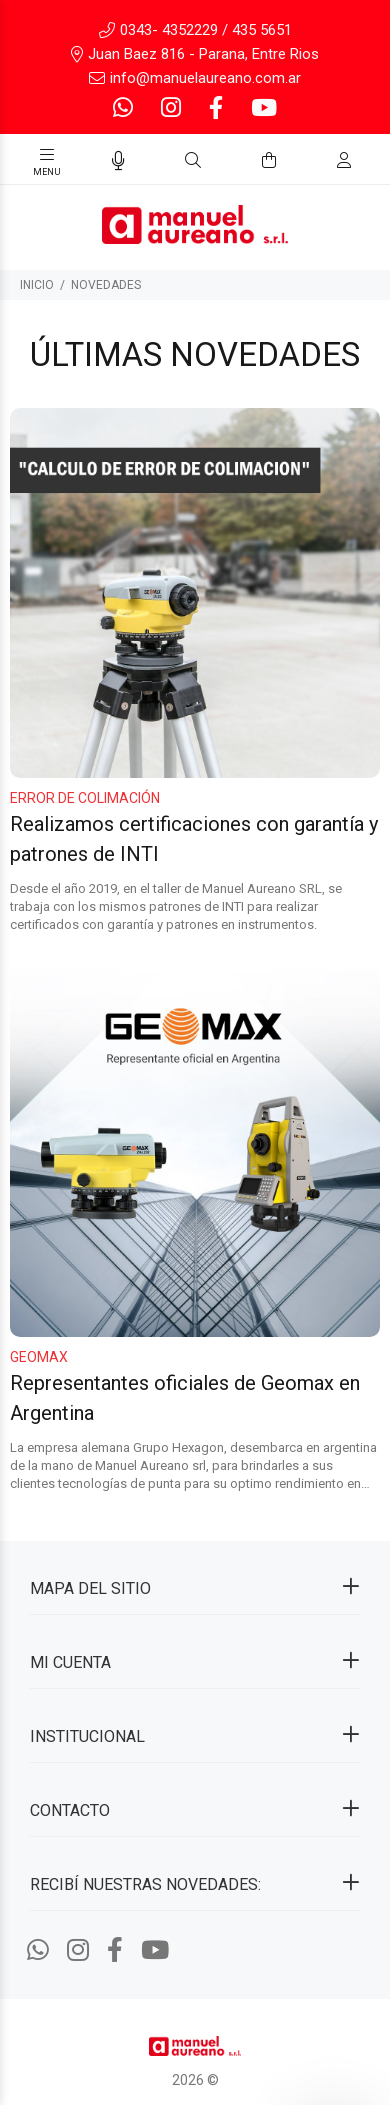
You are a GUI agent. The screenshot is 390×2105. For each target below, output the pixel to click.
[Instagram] (171, 108)
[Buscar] (193, 161)
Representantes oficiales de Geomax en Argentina (185, 1397)
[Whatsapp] (125, 108)
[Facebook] (216, 108)
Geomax (39, 1356)
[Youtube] (262, 108)
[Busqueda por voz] (118, 161)
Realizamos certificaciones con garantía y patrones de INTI (194, 839)
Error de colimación (85, 798)
